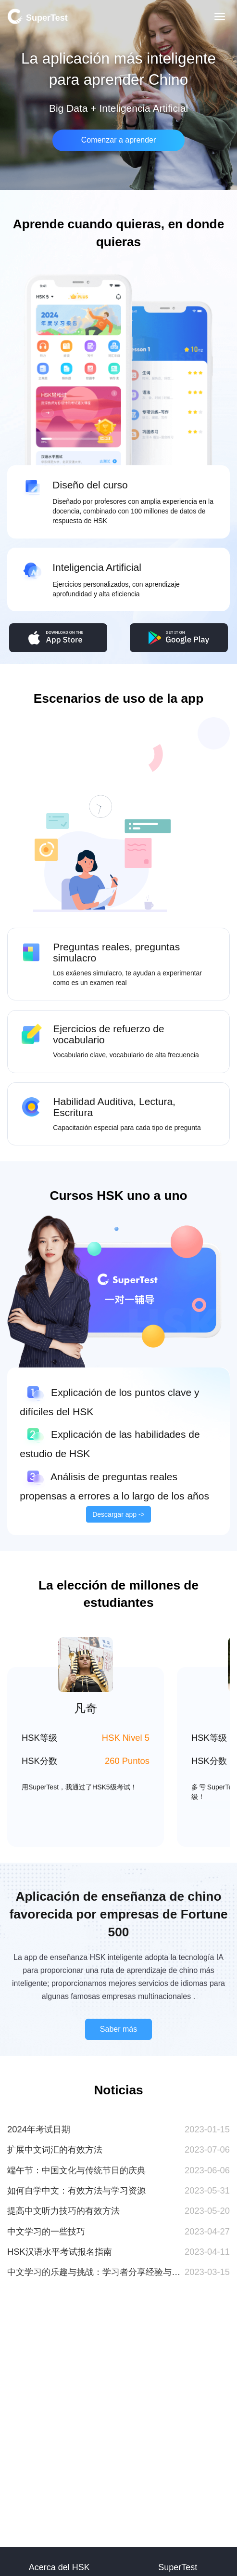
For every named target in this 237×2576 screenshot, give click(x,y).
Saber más (118, 2029)
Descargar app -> (118, 1514)
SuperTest (37, 16)
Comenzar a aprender (118, 140)
